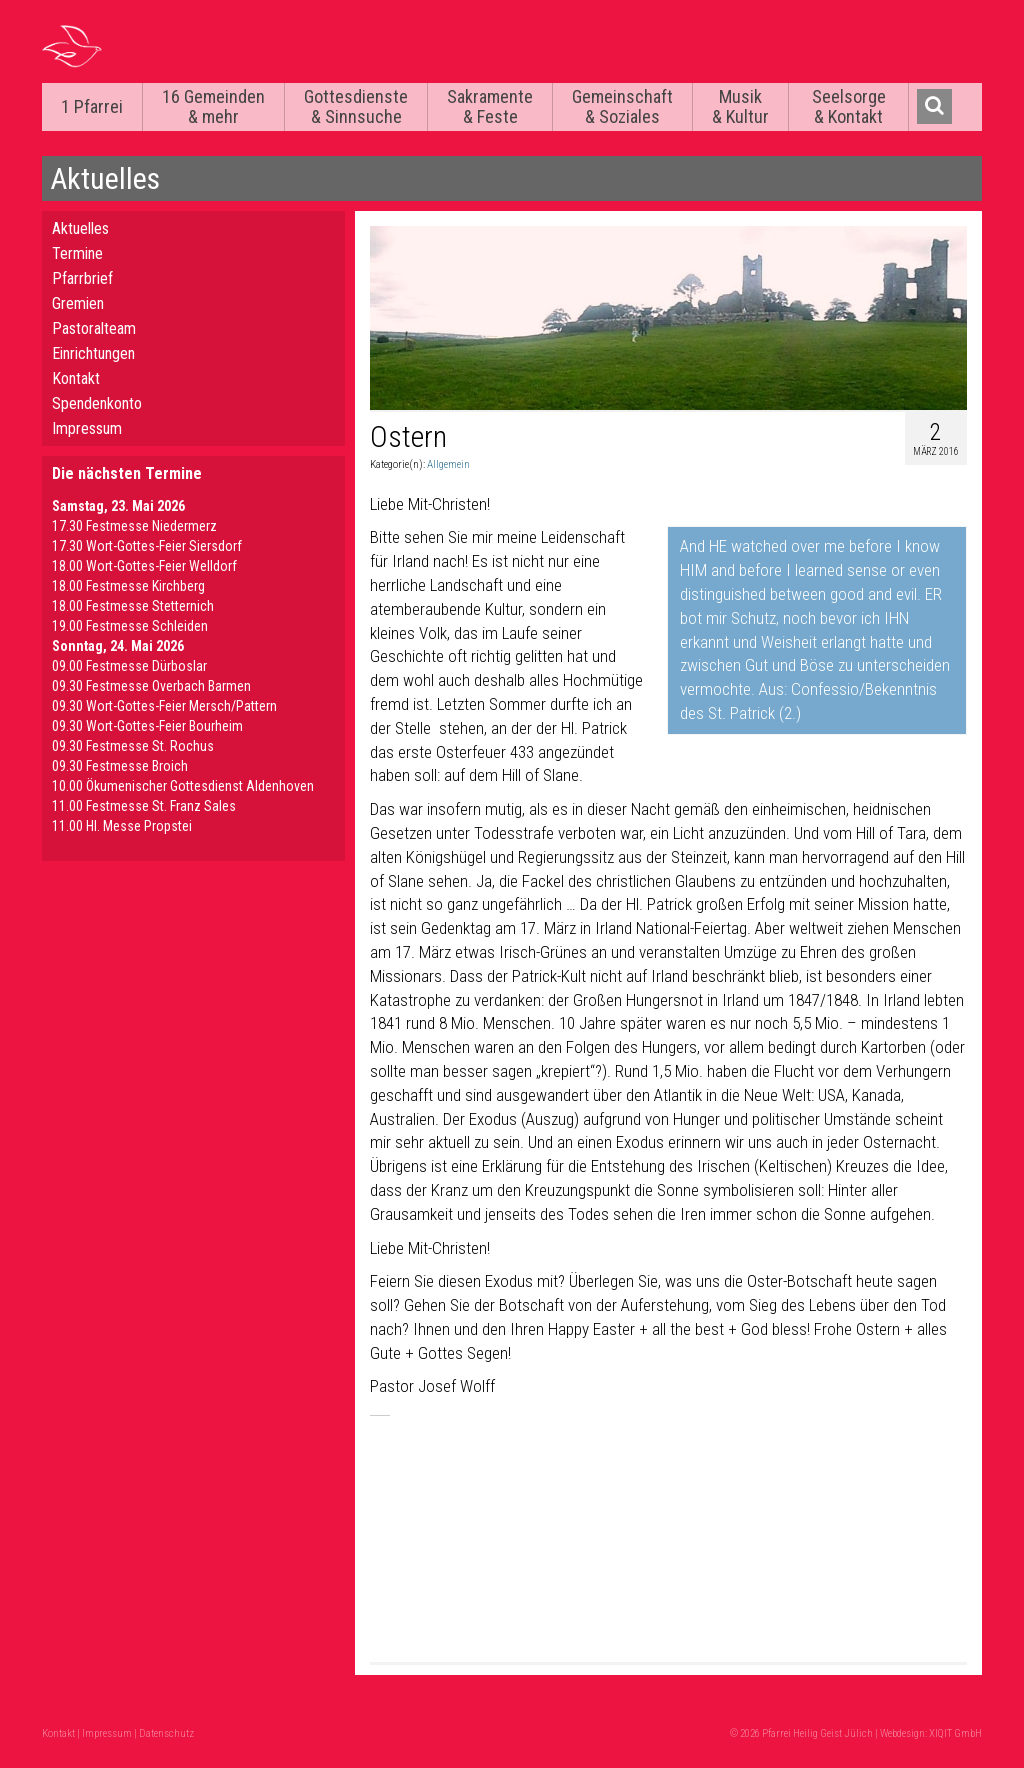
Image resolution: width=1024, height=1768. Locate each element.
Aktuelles (80, 228)
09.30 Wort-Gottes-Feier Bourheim (147, 726)
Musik (740, 106)
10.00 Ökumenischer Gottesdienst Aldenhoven (183, 786)
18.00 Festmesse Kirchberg (128, 586)
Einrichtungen (93, 353)
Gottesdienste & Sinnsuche (356, 106)
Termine (77, 253)
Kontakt (76, 378)
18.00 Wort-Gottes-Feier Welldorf (144, 566)
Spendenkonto (97, 403)
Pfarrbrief (82, 278)
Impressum (87, 428)
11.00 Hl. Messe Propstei (122, 826)
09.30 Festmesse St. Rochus (133, 746)
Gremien (78, 303)
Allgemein (448, 464)
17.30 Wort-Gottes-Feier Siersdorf (147, 546)
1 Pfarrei (92, 106)
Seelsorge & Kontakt (849, 106)
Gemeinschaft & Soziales (622, 106)
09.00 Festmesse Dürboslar (129, 666)
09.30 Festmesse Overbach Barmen (151, 686)
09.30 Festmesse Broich (120, 766)
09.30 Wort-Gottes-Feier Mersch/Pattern (164, 706)
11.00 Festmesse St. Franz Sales (144, 806)
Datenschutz (166, 1733)
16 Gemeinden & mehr (213, 106)
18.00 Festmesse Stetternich (133, 606)
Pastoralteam (94, 328)
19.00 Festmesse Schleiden (130, 626)
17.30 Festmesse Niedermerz (134, 526)
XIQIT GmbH (955, 1733)
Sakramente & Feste (490, 106)
